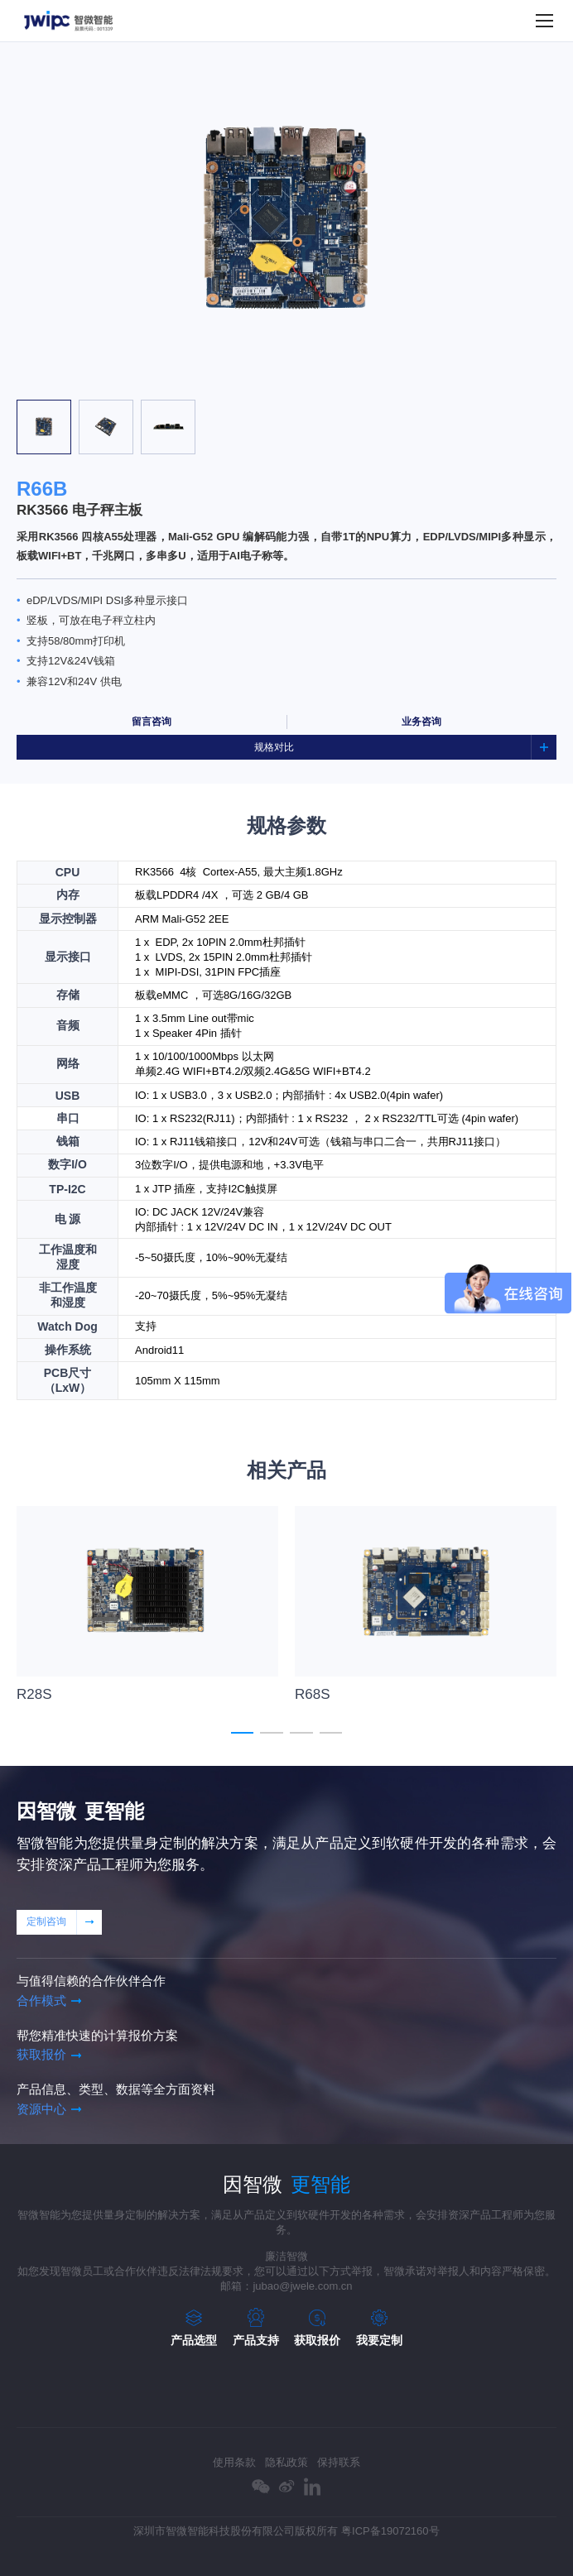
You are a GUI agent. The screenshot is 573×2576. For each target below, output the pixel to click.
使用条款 (234, 2462)
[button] (242, 1733)
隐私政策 (286, 2462)
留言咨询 (151, 721)
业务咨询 (421, 721)
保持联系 (338, 2462)
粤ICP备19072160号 (390, 2531)
